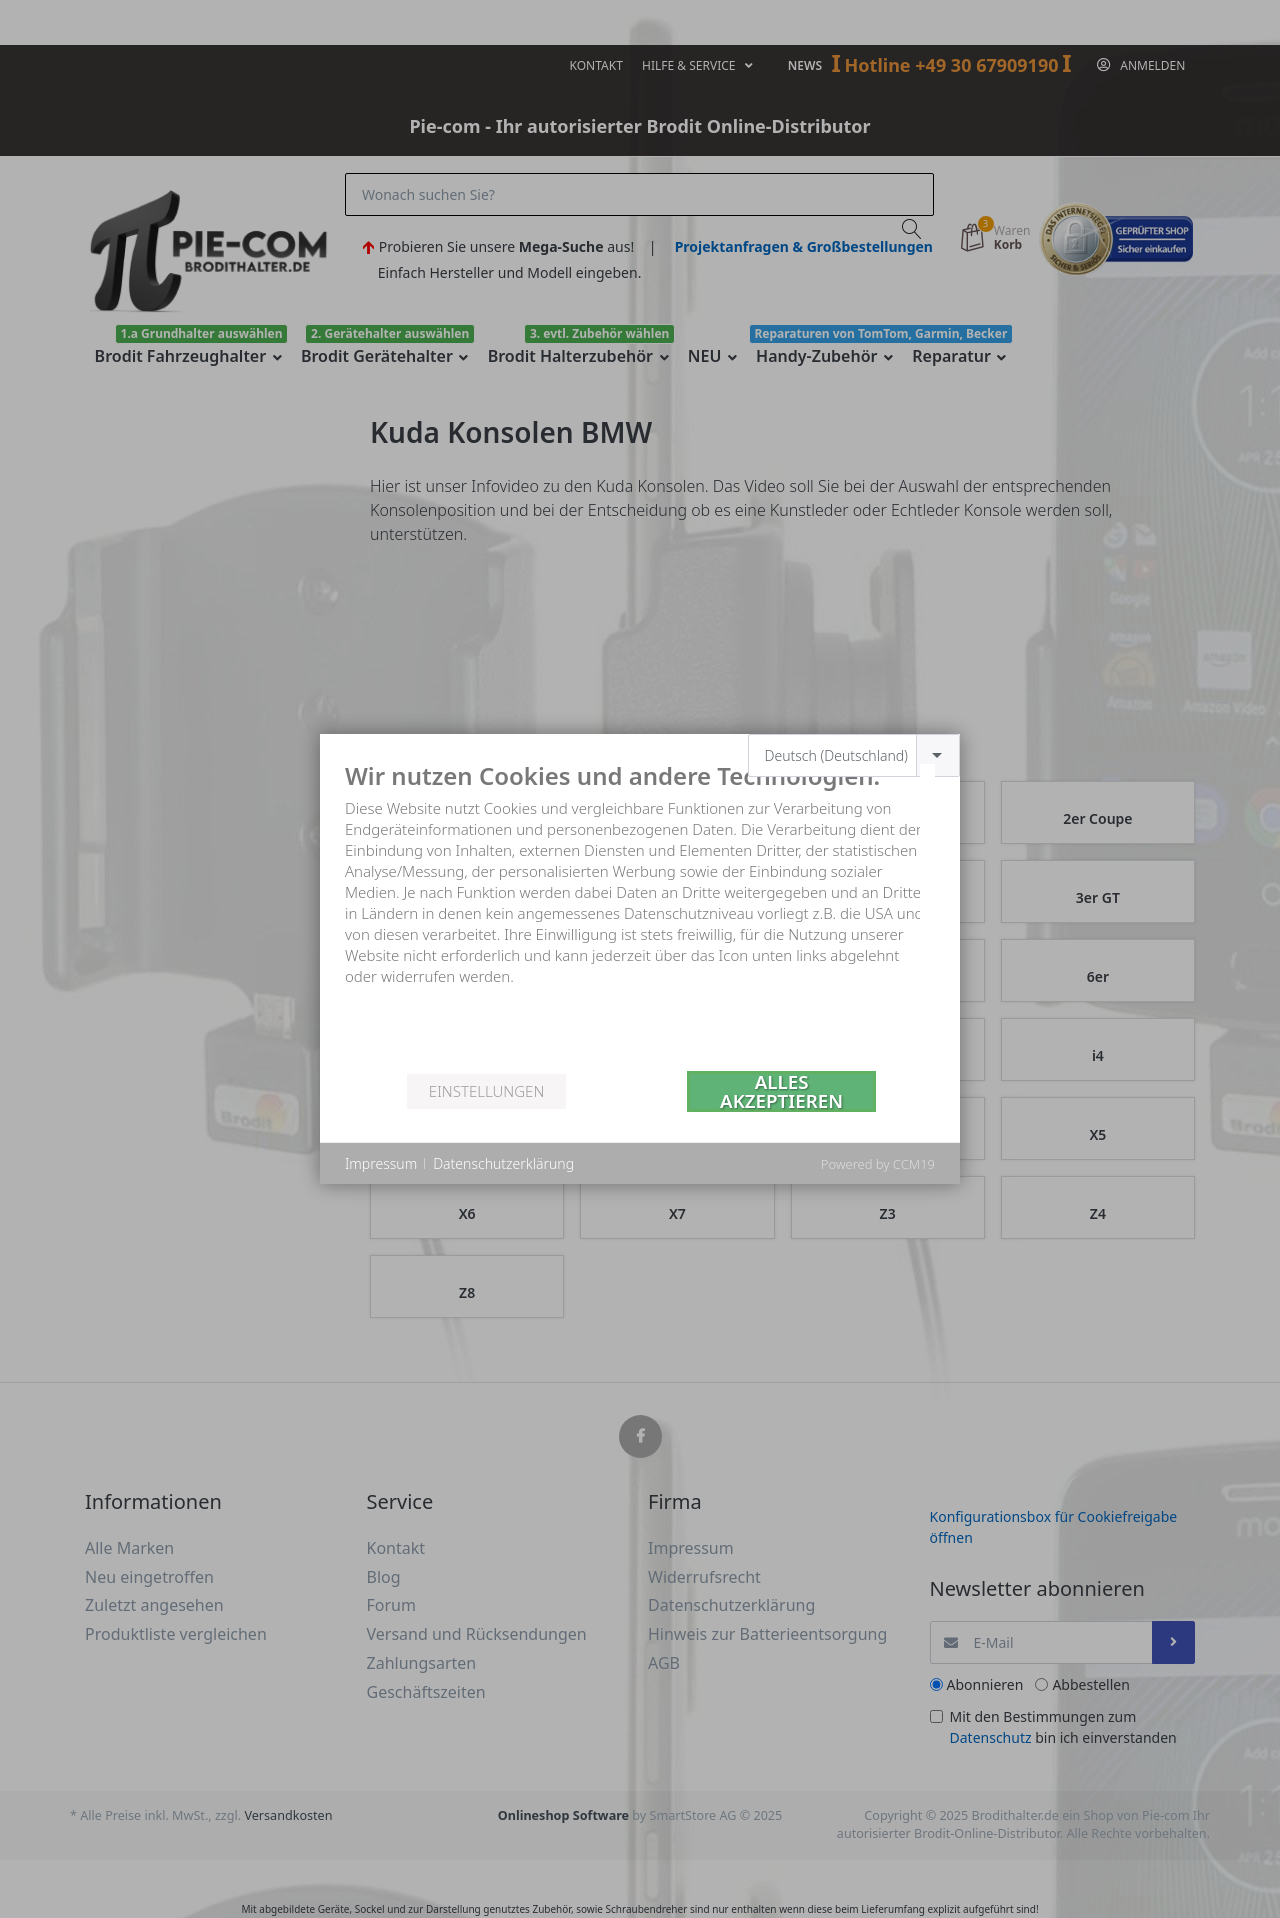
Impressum (381, 1163)
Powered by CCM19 (878, 1164)
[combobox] (854, 755)
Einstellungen (486, 1091)
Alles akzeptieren (781, 1091)
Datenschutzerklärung (503, 1163)
